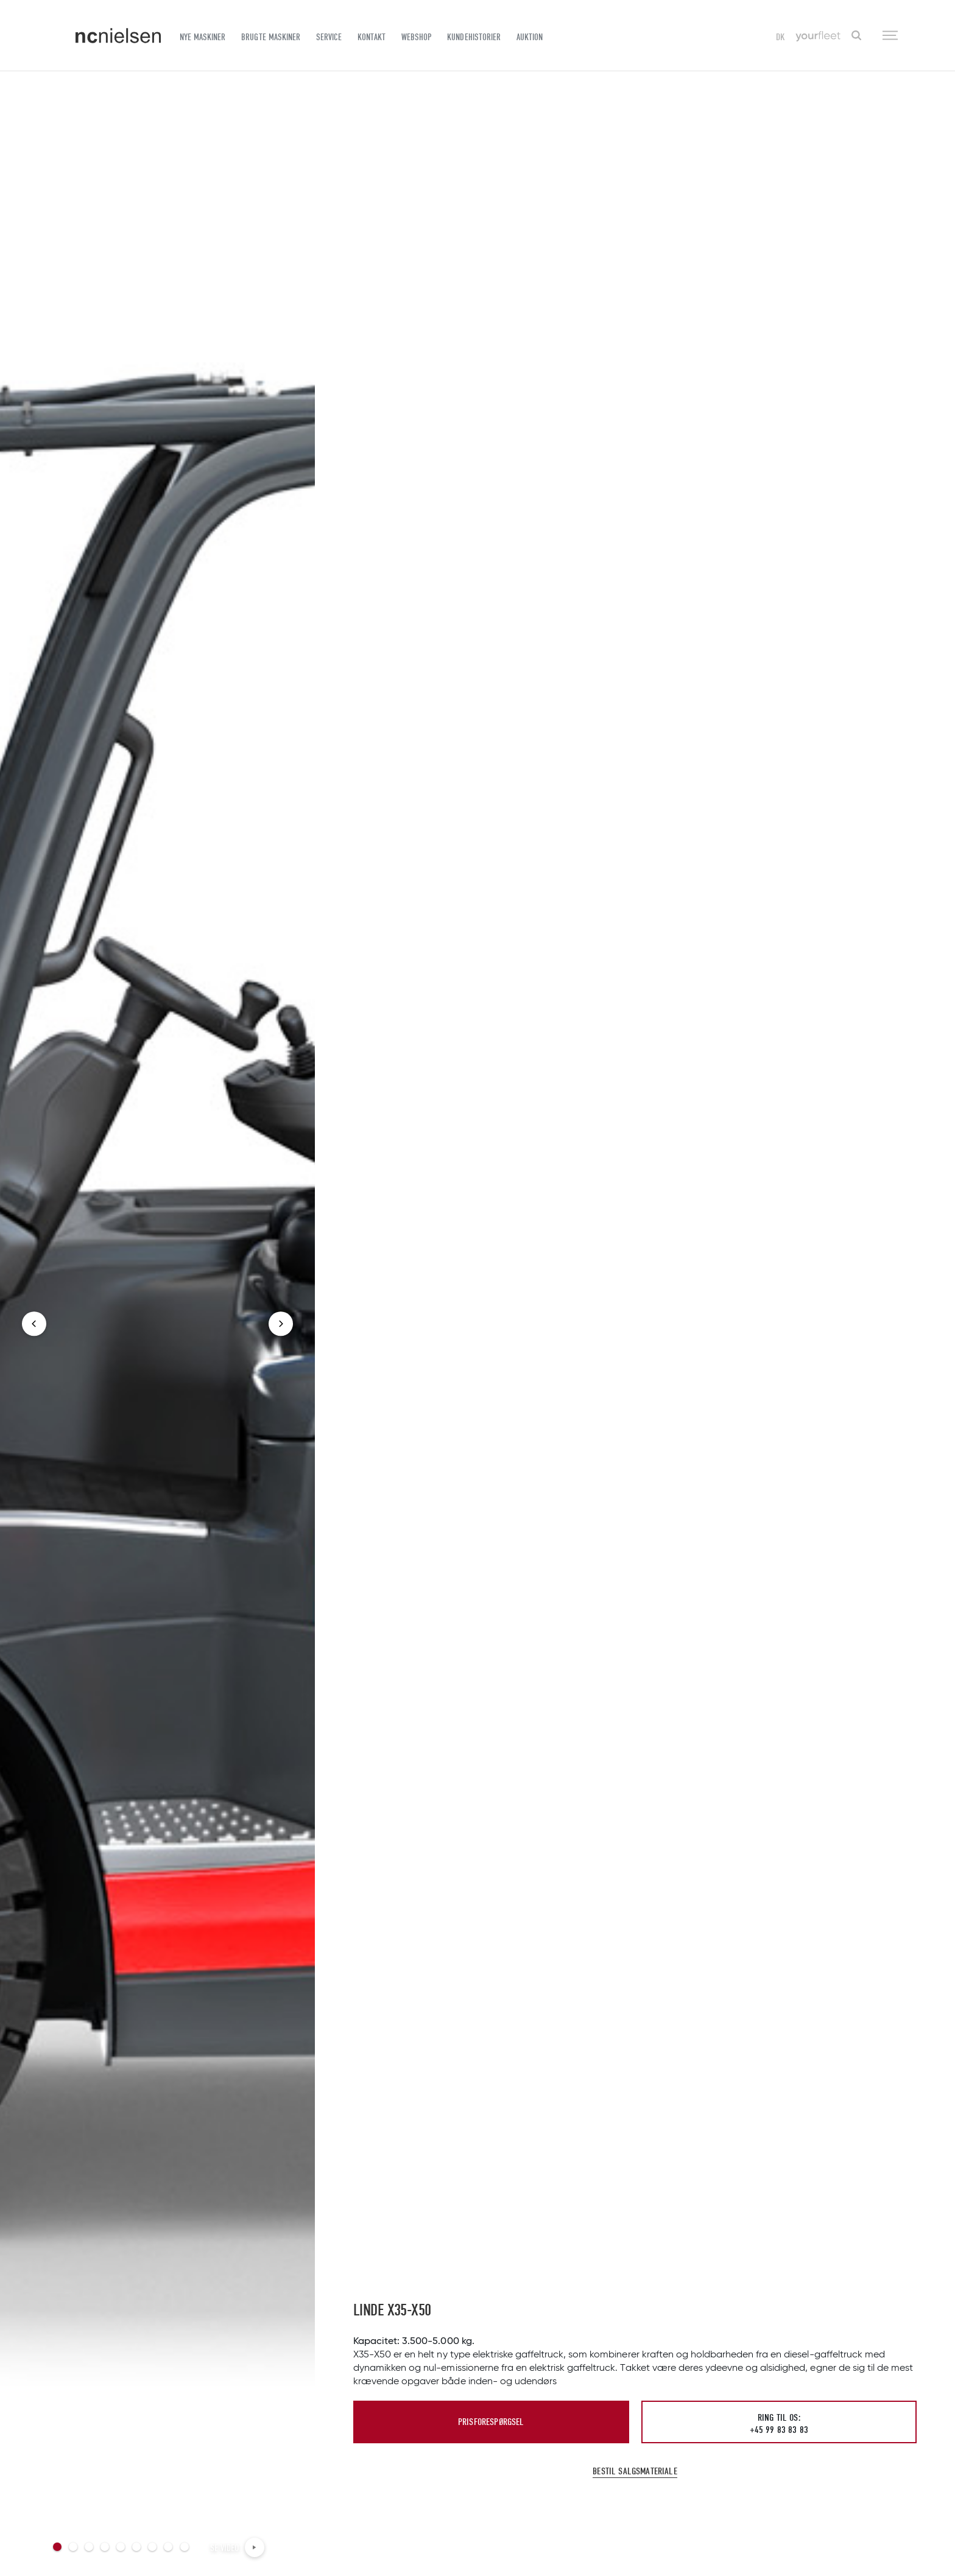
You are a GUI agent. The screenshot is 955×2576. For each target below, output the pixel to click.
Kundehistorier (473, 37)
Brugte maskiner (270, 37)
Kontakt (372, 37)
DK (780, 37)
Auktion (529, 37)
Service (329, 37)
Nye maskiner (202, 37)
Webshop (416, 37)
